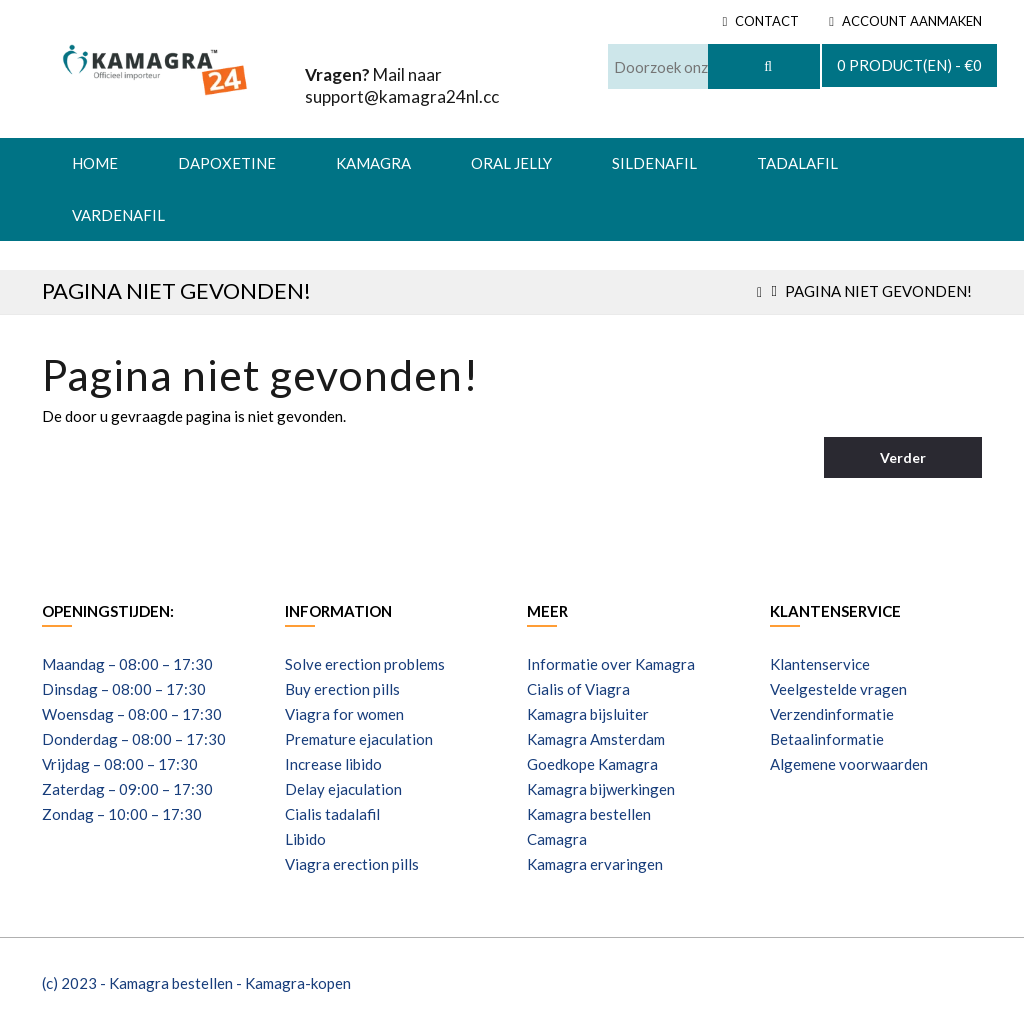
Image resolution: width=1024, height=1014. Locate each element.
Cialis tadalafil (332, 814)
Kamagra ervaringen (595, 864)
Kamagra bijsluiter (588, 714)
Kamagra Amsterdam (596, 739)
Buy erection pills (342, 689)
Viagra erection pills (352, 864)
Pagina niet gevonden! (878, 291)
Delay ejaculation (343, 789)
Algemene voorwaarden (849, 764)
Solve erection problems (365, 664)
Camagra (557, 839)
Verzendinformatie (832, 714)
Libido (305, 839)
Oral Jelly (511, 163)
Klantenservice (820, 664)
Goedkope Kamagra (592, 764)
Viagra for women (344, 714)
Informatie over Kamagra (611, 664)
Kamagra (373, 163)
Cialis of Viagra (578, 689)
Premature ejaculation (359, 739)
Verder (903, 457)
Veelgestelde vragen (838, 689)
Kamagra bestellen (589, 814)
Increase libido (333, 764)
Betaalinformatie (827, 739)
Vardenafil (118, 215)
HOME (95, 163)
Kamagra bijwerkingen (601, 789)
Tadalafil (797, 163)
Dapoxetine (227, 163)
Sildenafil (654, 163)
